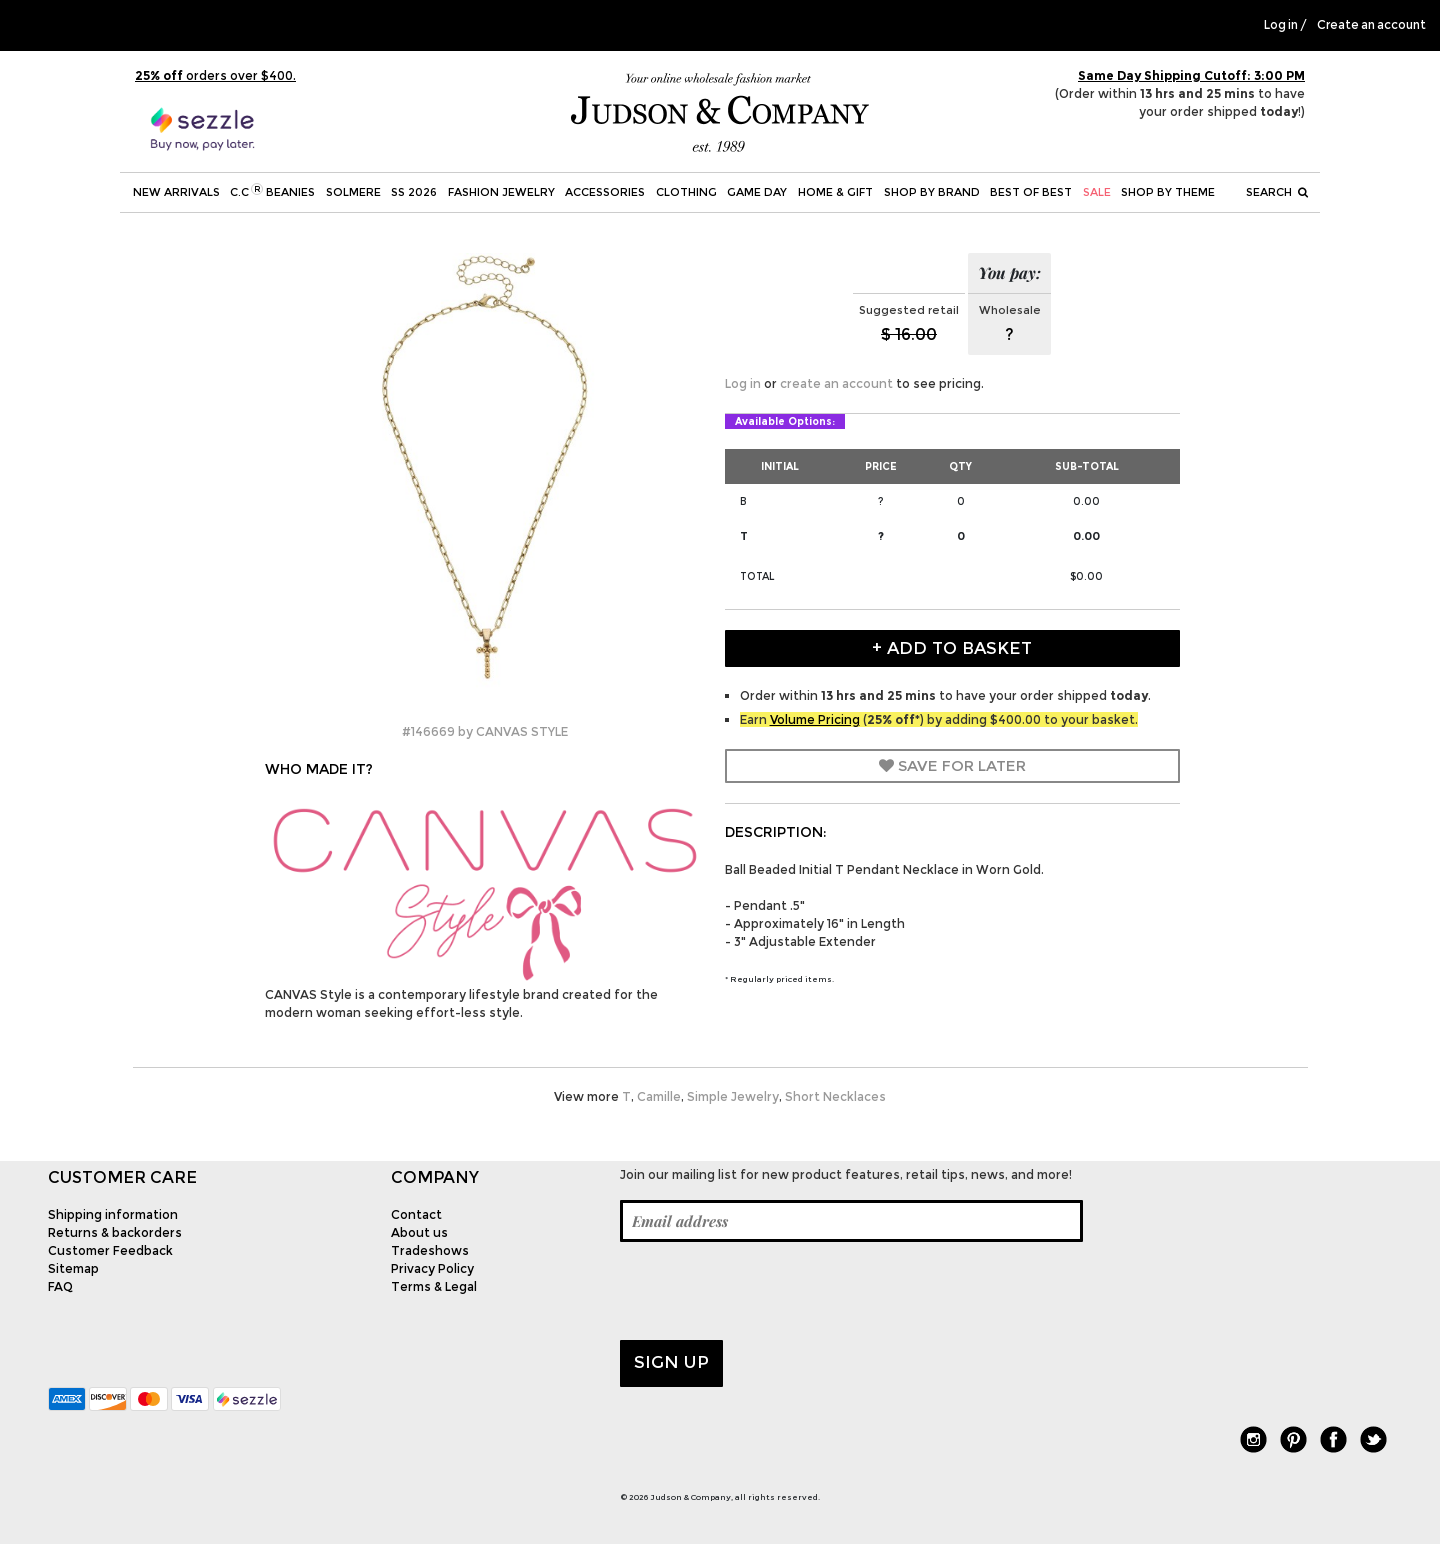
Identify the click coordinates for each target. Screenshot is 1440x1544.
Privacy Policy (432, 1268)
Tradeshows (430, 1250)
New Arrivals (176, 192)
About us (419, 1232)
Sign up (671, 1362)
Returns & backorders (115, 1232)
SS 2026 (414, 192)
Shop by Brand (932, 192)
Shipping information (113, 1214)
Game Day (757, 192)
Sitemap (73, 1268)
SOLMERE (353, 192)
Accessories (605, 192)
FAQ (60, 1286)
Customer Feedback (110, 1250)
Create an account (1371, 25)
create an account (836, 383)
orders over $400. (215, 75)
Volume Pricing (815, 719)
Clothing (686, 192)
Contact (416, 1214)
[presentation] (772, 1291)
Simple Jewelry (733, 1096)
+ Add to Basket (952, 648)
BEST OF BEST (1031, 192)
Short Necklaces (835, 1096)
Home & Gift (835, 192)
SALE (1097, 192)
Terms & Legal (434, 1286)
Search (1277, 192)
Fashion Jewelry (501, 192)
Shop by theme (1168, 192)
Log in (1281, 25)
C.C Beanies (272, 191)
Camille (659, 1096)
